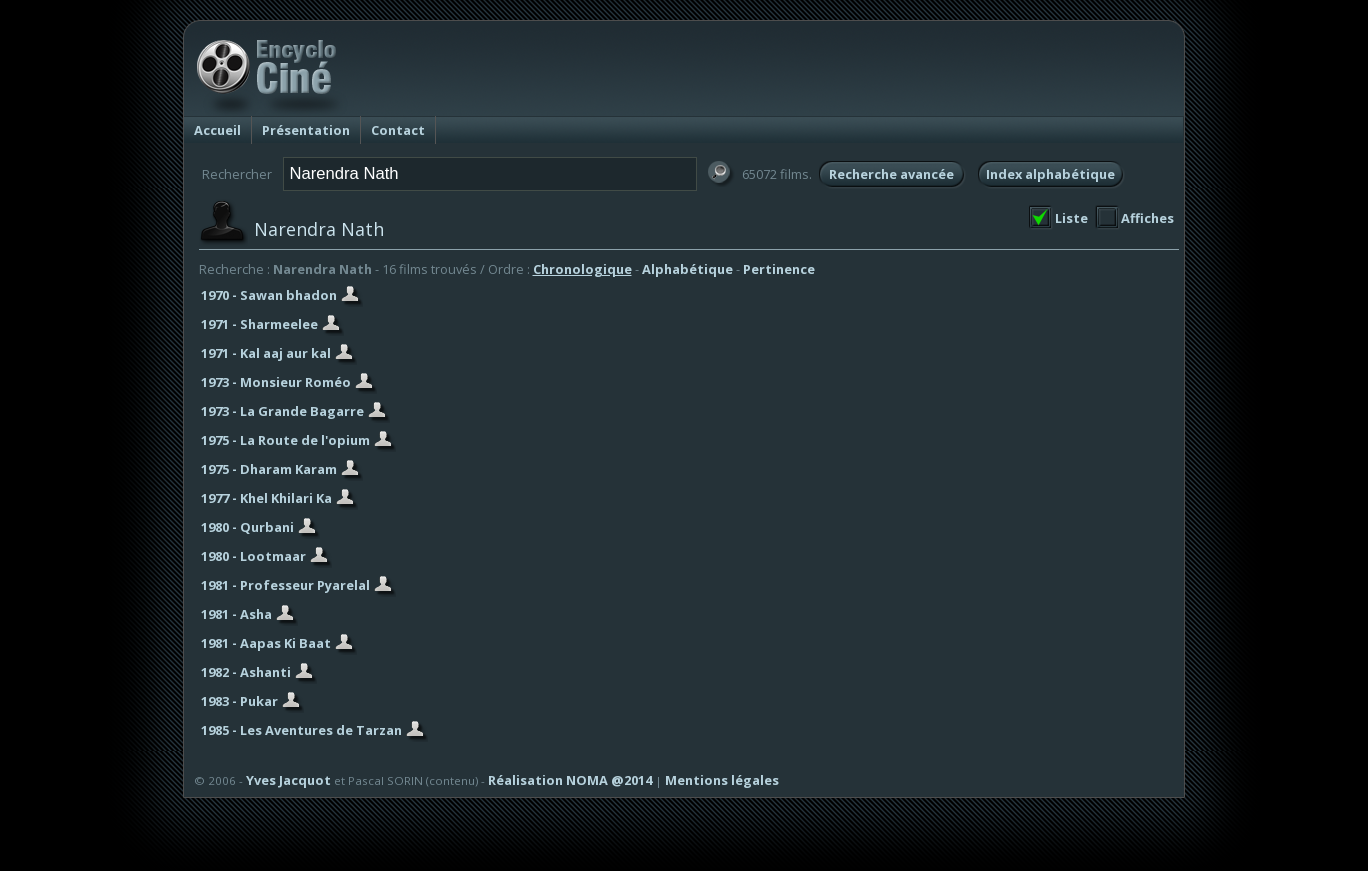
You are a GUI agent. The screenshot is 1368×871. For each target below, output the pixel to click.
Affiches (1147, 218)
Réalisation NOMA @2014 (570, 780)
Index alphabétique (1050, 174)
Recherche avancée (891, 174)
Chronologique (582, 269)
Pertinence (779, 269)
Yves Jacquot (288, 780)
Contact (398, 130)
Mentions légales (722, 780)
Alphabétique (687, 269)
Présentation (306, 130)
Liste (1071, 218)
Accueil (217, 130)
